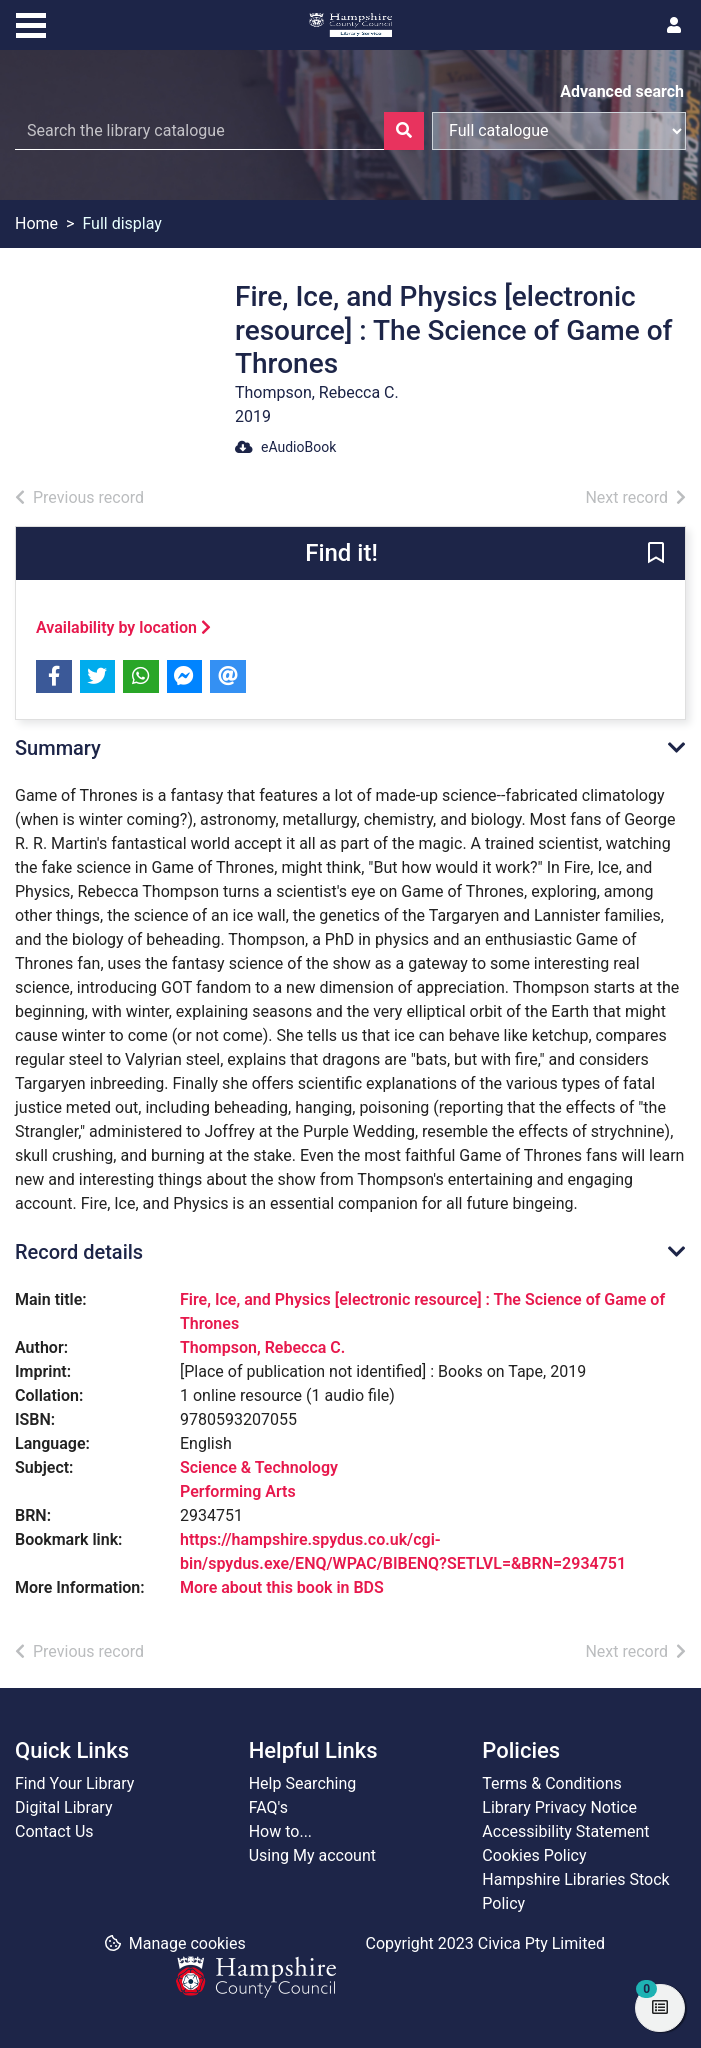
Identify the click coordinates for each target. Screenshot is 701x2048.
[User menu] (674, 26)
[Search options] (559, 131)
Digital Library (64, 1807)
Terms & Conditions (552, 1783)
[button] (656, 554)
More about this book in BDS (282, 1587)
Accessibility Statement (565, 1831)
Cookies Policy (534, 1855)
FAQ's (268, 1807)
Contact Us (54, 1831)
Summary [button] (58, 748)
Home (36, 223)
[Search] (404, 131)
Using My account (312, 1855)
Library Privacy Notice (559, 1807)
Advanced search (622, 91)
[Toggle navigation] (31, 23)
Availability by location (123, 627)
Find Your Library (74, 1783)
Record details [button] (79, 1252)
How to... (280, 1831)
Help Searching (303, 1783)
